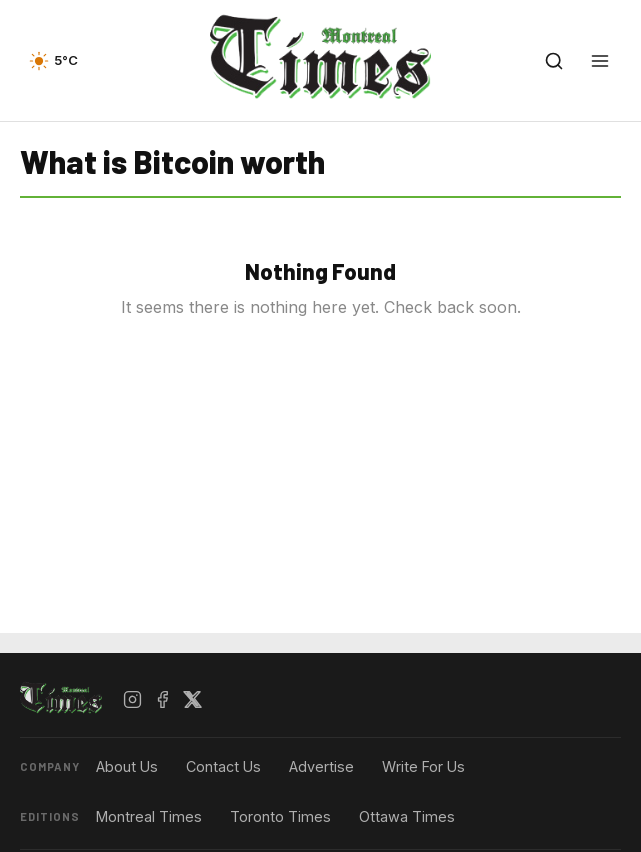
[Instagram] (133, 699)
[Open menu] (600, 61)
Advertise (321, 766)
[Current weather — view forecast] (53, 61)
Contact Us (223, 766)
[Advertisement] (321, 827)
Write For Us (423, 766)
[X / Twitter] (193, 699)
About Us (127, 766)
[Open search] (554, 61)
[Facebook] (163, 699)
